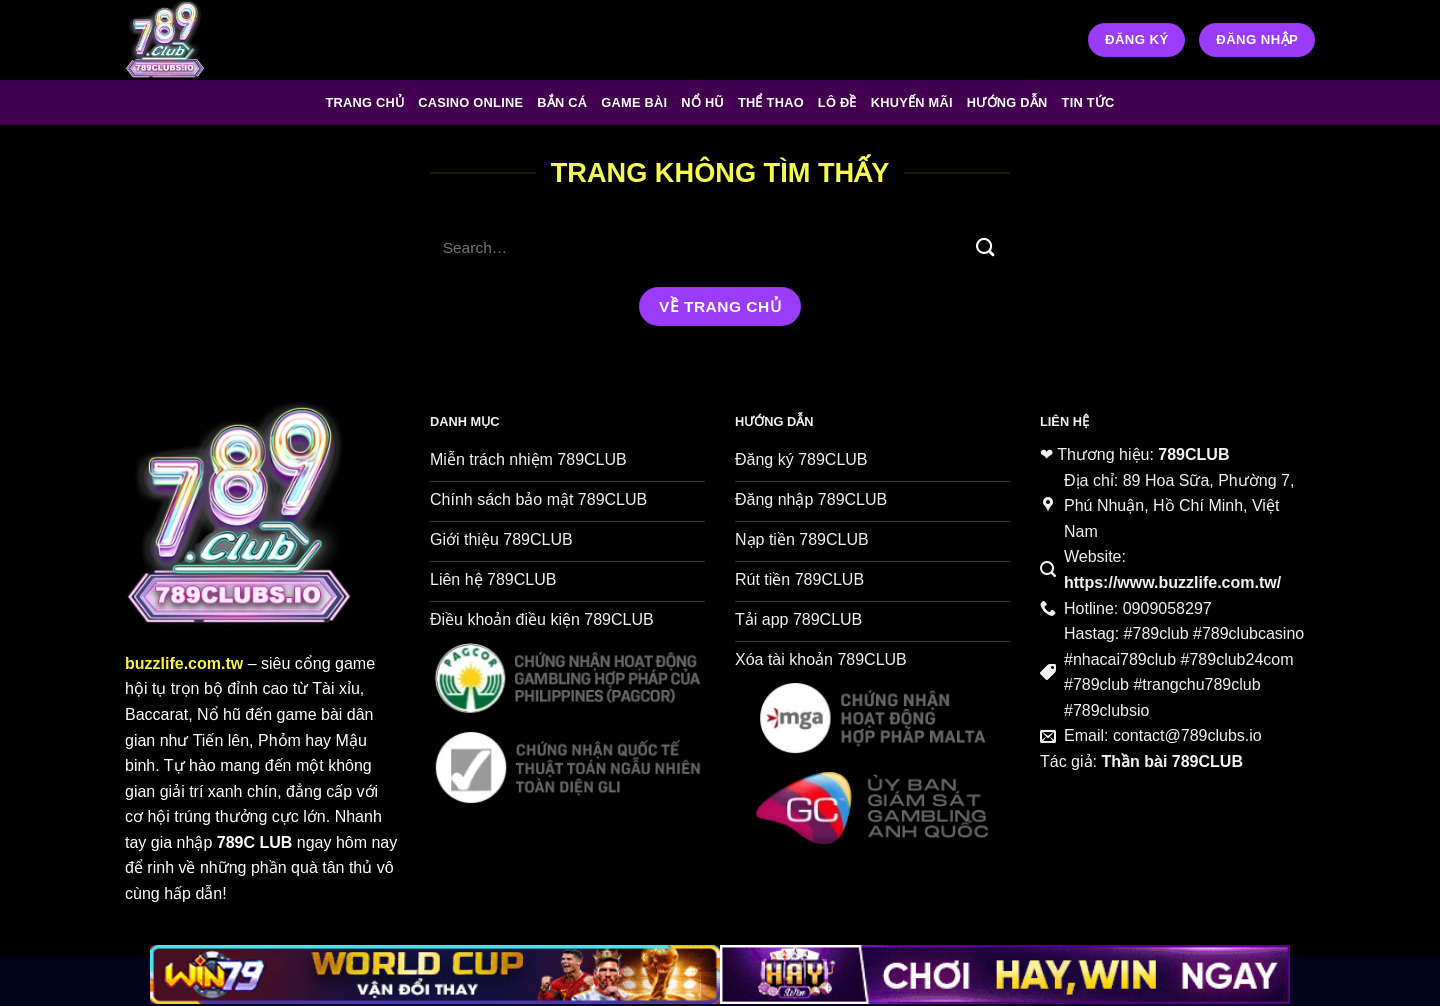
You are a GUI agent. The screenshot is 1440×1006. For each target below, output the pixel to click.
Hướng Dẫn (1007, 102)
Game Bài (634, 102)
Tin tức (1088, 102)
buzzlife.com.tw (184, 663)
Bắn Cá (562, 102)
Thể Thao (771, 102)
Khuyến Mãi (912, 102)
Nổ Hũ (702, 102)
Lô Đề (837, 102)
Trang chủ (364, 102)
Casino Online (470, 102)
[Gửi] (986, 247)
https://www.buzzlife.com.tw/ (1172, 582)
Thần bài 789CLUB (1171, 761)
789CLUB (1193, 454)
